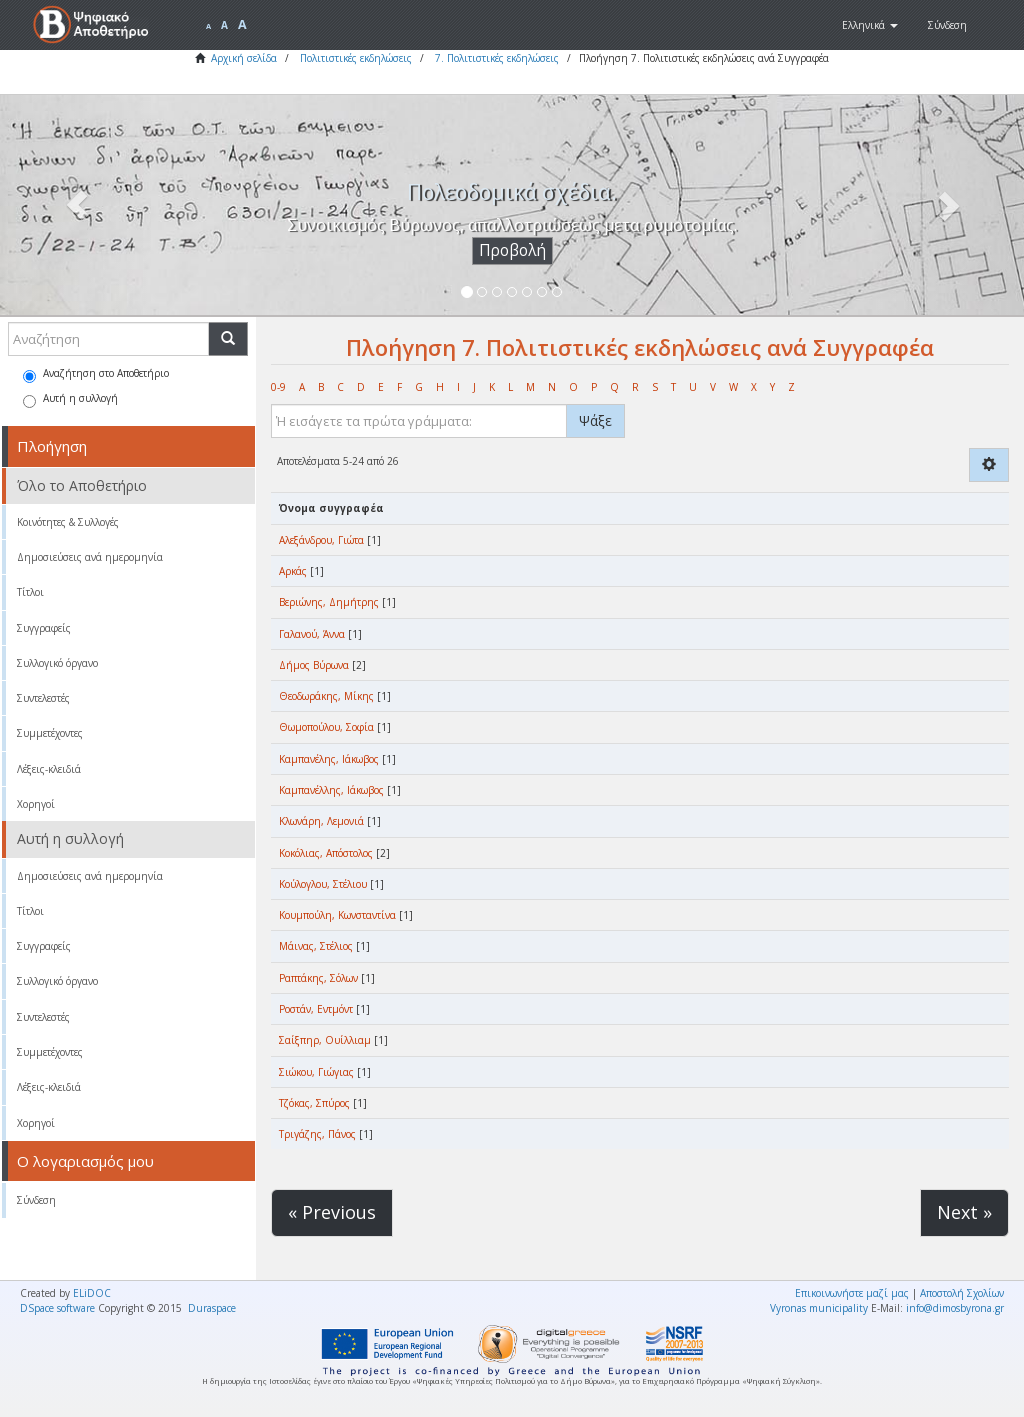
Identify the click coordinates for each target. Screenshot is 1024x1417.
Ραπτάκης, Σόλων (318, 978)
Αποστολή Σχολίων (962, 1293)
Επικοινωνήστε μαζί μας (852, 1293)
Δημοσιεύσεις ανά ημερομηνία (90, 557)
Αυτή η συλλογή (70, 399)
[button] (870, 25)
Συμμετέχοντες (50, 733)
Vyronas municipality (819, 1308)
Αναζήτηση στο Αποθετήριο (96, 374)
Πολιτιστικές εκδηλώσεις (356, 58)
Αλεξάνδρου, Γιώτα (321, 540)
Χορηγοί (36, 804)
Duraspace (212, 1308)
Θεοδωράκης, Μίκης (326, 696)
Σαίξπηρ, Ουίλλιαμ (325, 1040)
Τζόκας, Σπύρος (314, 1103)
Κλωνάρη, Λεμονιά (321, 821)
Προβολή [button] (512, 250)
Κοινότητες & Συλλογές (68, 522)
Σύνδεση (36, 1200)
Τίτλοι (30, 592)
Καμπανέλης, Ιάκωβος (329, 759)
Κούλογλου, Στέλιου (323, 884)
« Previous (332, 1212)
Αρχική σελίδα (244, 58)
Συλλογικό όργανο (57, 663)
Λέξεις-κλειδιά (49, 769)
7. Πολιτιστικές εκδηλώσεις (497, 58)
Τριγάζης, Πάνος (317, 1134)
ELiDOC (92, 1293)
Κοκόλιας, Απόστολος (326, 853)
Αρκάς (293, 571)
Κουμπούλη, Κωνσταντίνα (337, 915)
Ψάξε (595, 420)
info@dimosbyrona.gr (955, 1308)
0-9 (278, 387)
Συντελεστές (43, 698)
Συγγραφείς (44, 628)
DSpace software (57, 1308)
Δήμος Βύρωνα (314, 665)
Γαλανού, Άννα (312, 634)
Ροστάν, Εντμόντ (316, 1009)
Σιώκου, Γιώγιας (316, 1072)
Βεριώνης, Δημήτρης (329, 602)
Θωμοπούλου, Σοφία (326, 727)
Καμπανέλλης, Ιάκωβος (331, 790)
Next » (964, 1212)
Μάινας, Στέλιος (316, 946)
